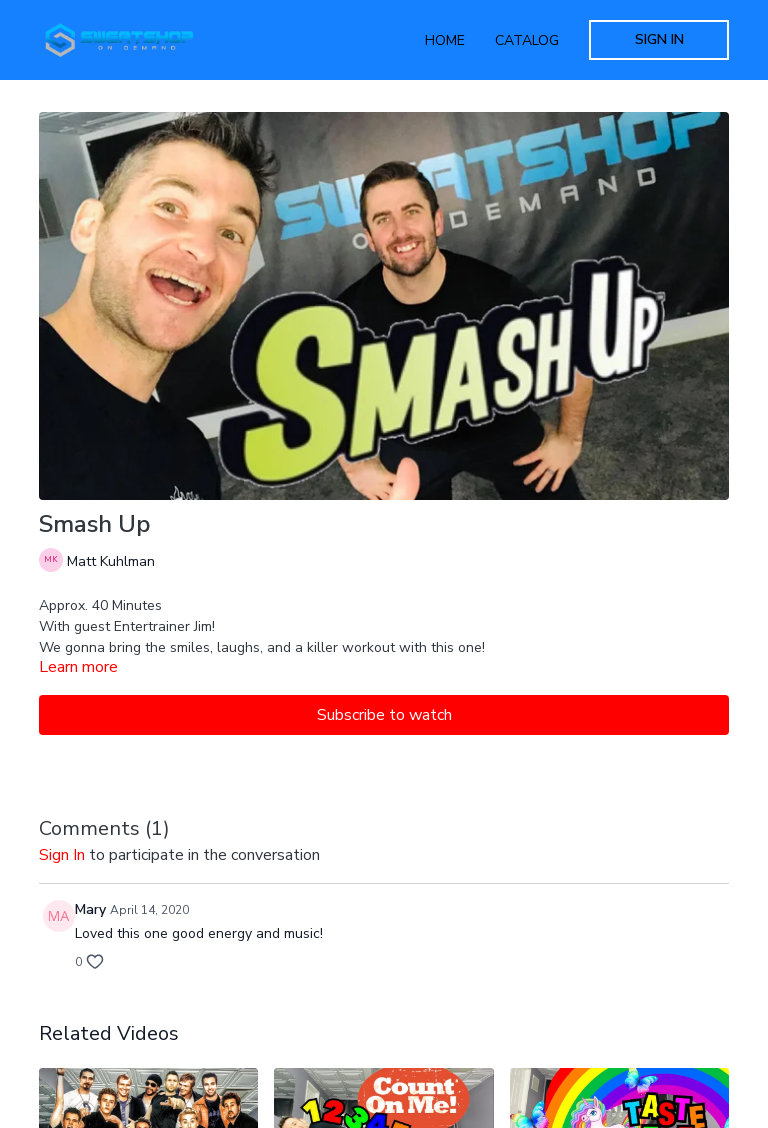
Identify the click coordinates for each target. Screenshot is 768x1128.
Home (445, 40)
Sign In (659, 39)
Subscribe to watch (384, 715)
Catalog (527, 40)
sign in (62, 855)
